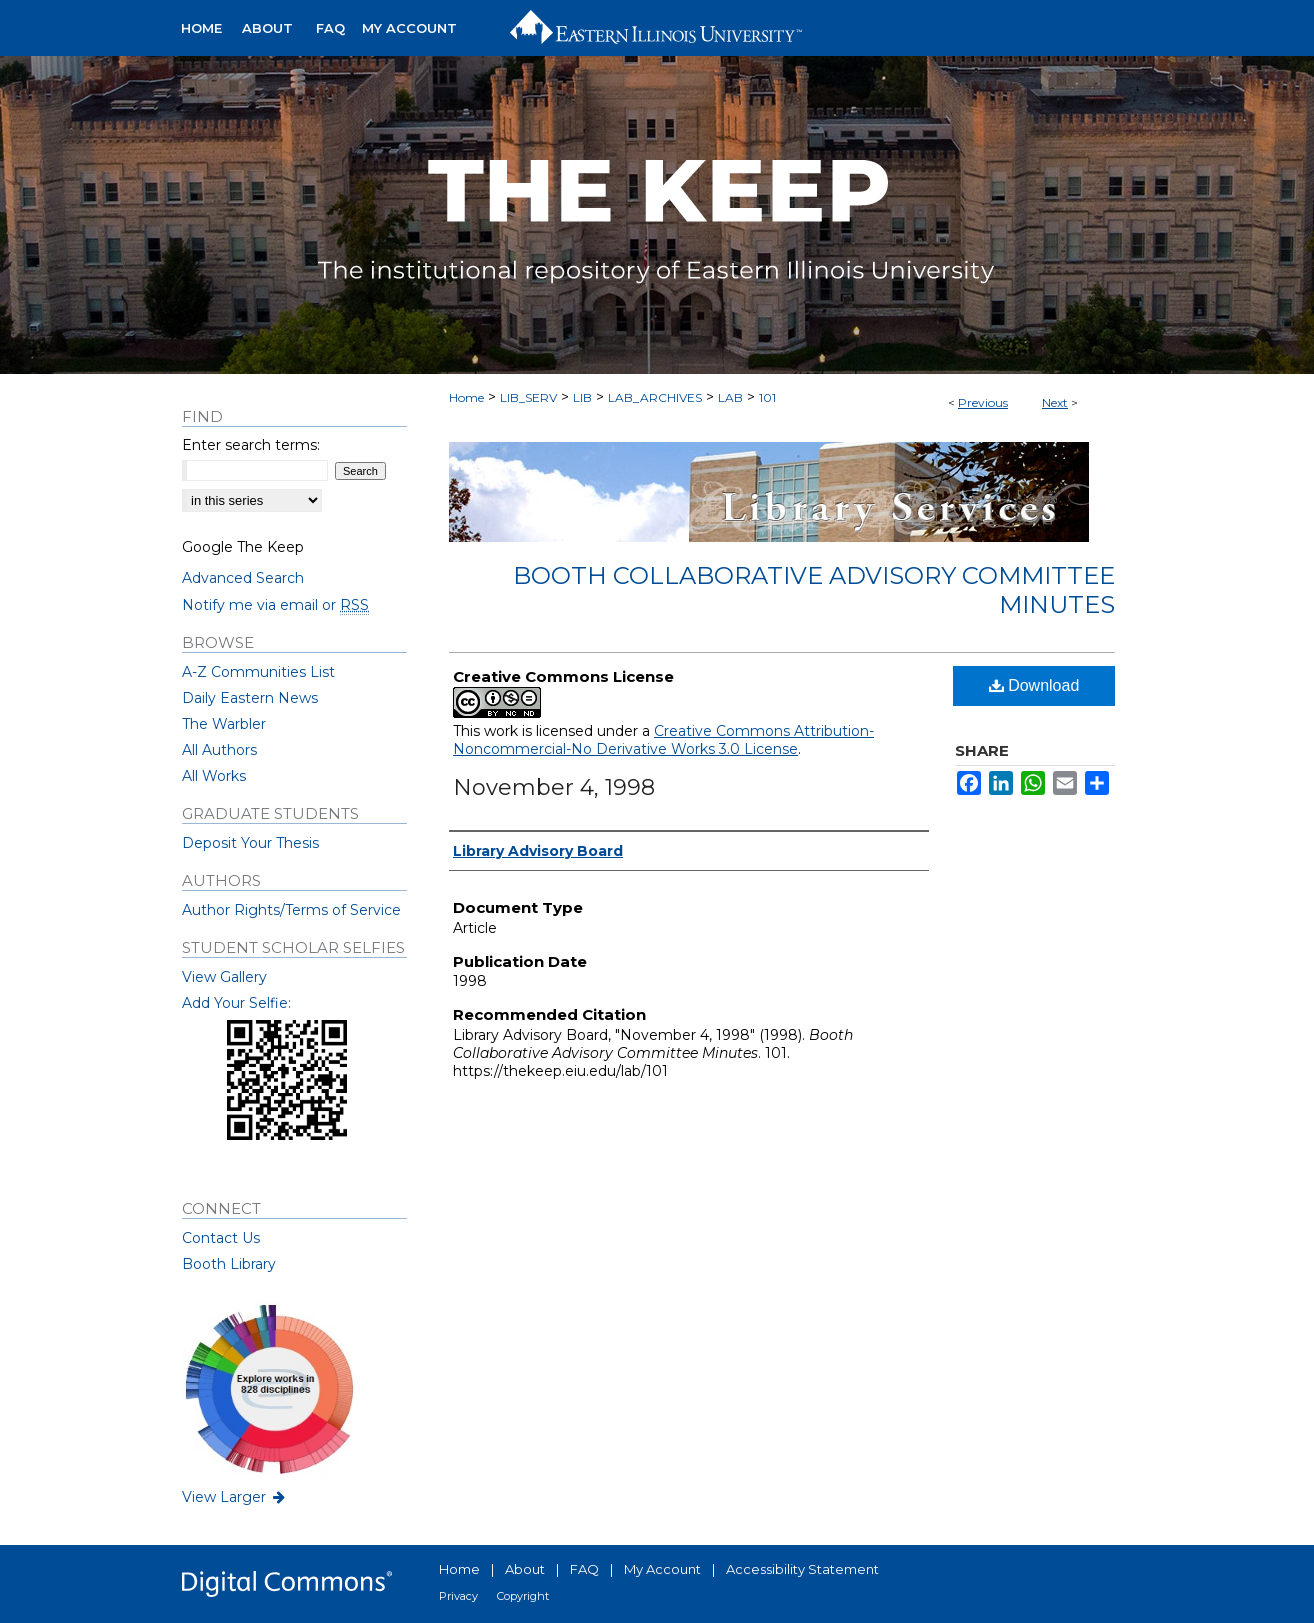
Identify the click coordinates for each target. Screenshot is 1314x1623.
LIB (582, 397)
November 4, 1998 (554, 787)
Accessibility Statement (802, 1569)
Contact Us (221, 1238)
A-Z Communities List (258, 672)
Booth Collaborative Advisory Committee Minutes (814, 590)
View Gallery (224, 977)
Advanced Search (243, 578)
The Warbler (224, 724)
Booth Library (229, 1264)
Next (1055, 402)
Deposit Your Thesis (250, 843)
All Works (214, 776)
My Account (662, 1569)
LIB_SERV (528, 397)
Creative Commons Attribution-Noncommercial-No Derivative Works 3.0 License (663, 740)
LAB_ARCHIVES (655, 397)
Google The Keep (243, 547)
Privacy (458, 1596)
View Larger (235, 1497)
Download (1034, 685)
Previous (983, 402)
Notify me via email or (275, 605)
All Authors (219, 750)
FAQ (584, 1569)
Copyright (523, 1596)
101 (767, 397)
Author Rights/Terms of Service (291, 910)
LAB (730, 397)
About (525, 1569)
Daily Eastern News (250, 698)
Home (466, 397)
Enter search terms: (251, 445)
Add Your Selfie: (236, 1003)
